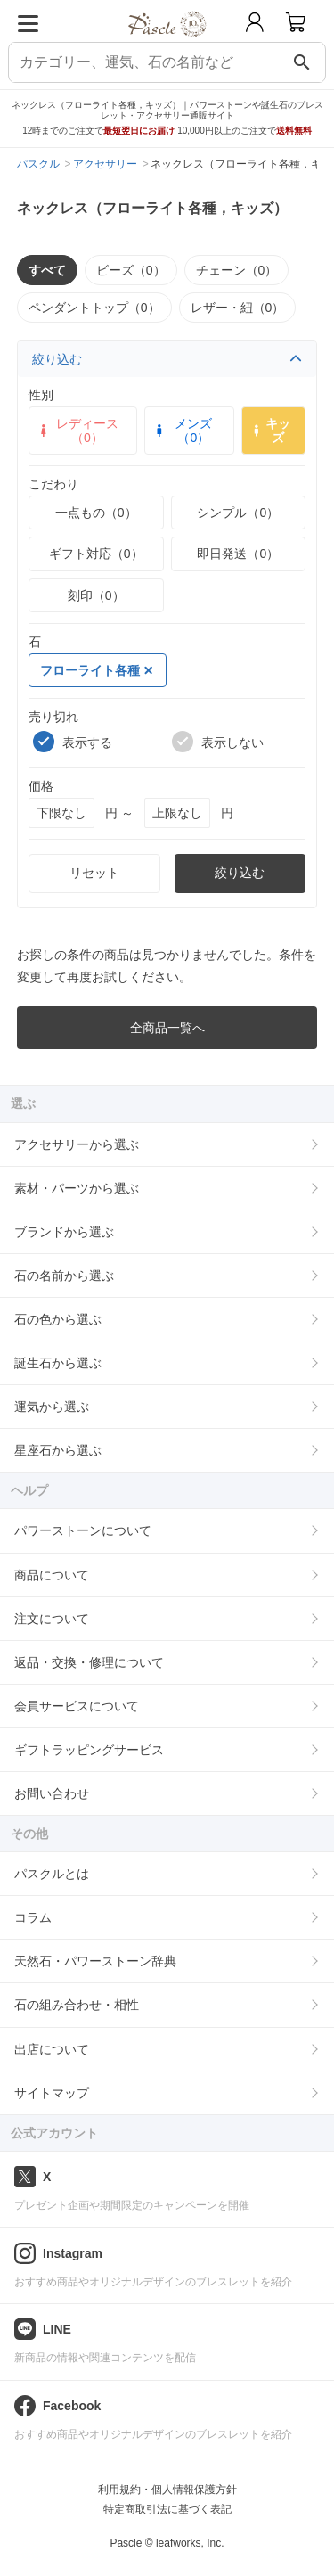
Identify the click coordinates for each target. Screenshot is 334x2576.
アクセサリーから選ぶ (76, 1144)
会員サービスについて (76, 1706)
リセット (94, 873)
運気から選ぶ (51, 1406)
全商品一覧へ (167, 1028)
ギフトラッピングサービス (89, 1750)
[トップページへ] (167, 43)
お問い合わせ (51, 1793)
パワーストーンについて (82, 1530)
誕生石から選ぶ (58, 1363)
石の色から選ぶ (58, 1319)
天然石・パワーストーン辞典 (95, 1961)
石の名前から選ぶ (64, 1275)
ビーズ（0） (131, 270)
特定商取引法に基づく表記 (167, 2509)
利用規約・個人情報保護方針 (167, 2489)
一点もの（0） (96, 512)
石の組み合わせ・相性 (76, 2005)
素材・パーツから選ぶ (76, 1188)
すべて (47, 270)
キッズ (269, 430)
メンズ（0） (182, 430)
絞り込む (167, 359)
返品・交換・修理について (89, 1662)
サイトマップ (51, 2093)
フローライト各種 (96, 670)
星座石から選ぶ (58, 1450)
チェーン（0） (237, 270)
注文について (51, 1619)
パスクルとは (51, 1873)
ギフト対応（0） (96, 553)
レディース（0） (77, 430)
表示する (72, 741)
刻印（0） (96, 595)
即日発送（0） (238, 553)
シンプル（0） (238, 512)
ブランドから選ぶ (64, 1232)
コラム (33, 1917)
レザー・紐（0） (238, 307)
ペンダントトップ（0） (94, 307)
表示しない (218, 741)
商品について (51, 1575)
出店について (51, 2049)
